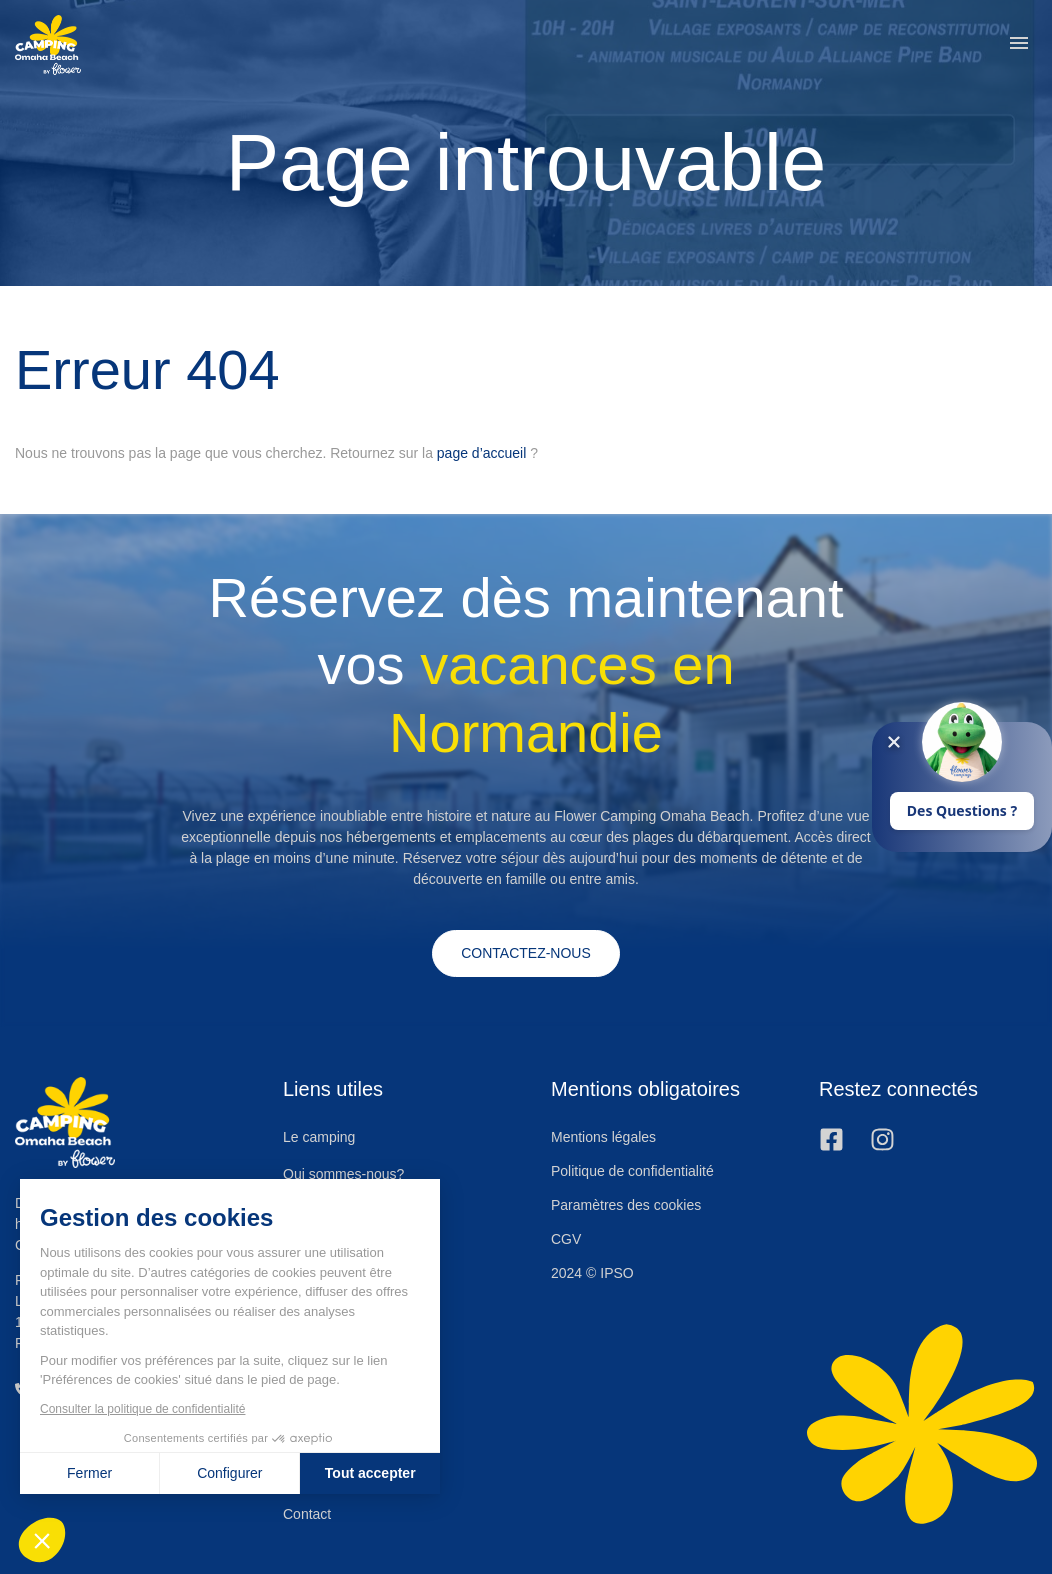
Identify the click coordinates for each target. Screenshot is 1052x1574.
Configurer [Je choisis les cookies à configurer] (227, 1473)
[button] (1019, 45)
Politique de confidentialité (632, 1171)
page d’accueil (482, 453)
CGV (566, 1239)
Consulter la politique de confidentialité (140, 1409)
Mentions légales (603, 1137)
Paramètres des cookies (626, 1205)
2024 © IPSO (592, 1273)
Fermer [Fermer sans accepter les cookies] (87, 1473)
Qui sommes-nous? (343, 1174)
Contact (307, 1514)
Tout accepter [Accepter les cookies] (367, 1473)
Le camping (319, 1138)
